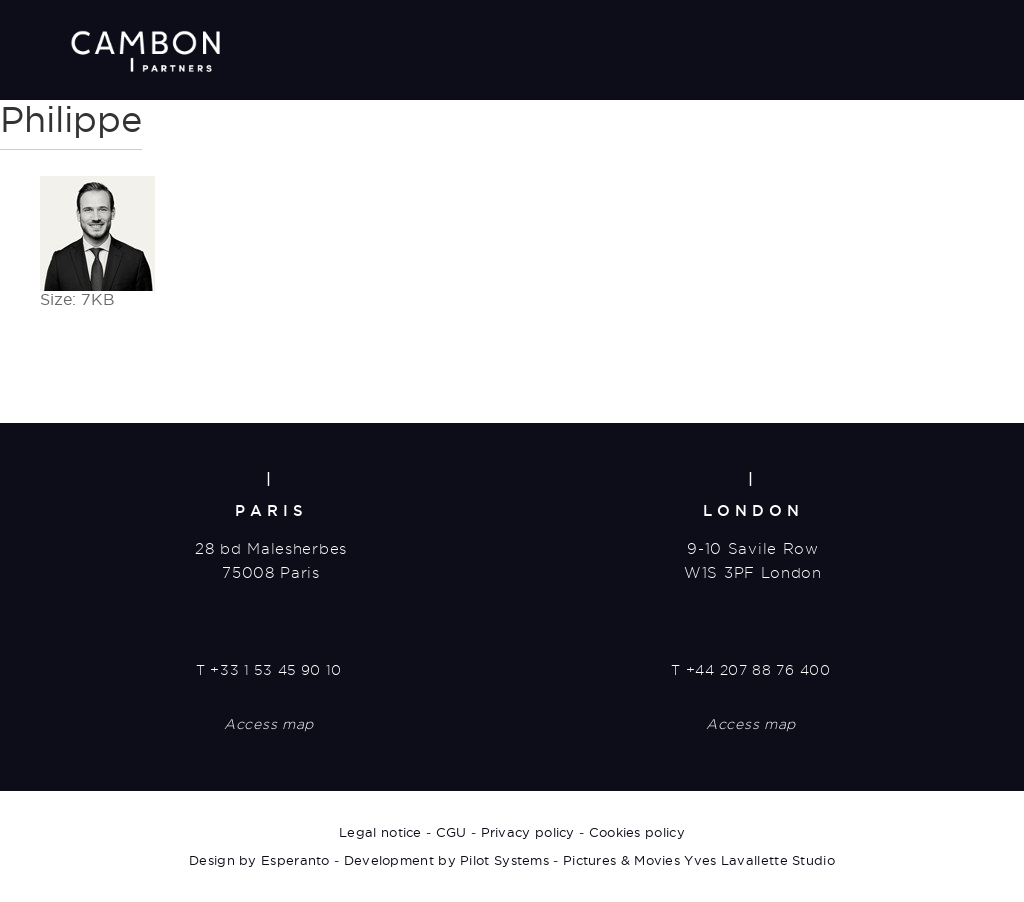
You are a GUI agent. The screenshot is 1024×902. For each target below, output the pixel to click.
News (863, 31)
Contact (601, 69)
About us (356, 31)
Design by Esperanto (259, 860)
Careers (717, 31)
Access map (269, 724)
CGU (451, 832)
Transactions (540, 31)
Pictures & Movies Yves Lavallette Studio (699, 860)
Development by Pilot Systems (446, 860)
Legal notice (380, 832)
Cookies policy (637, 832)
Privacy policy (528, 832)
